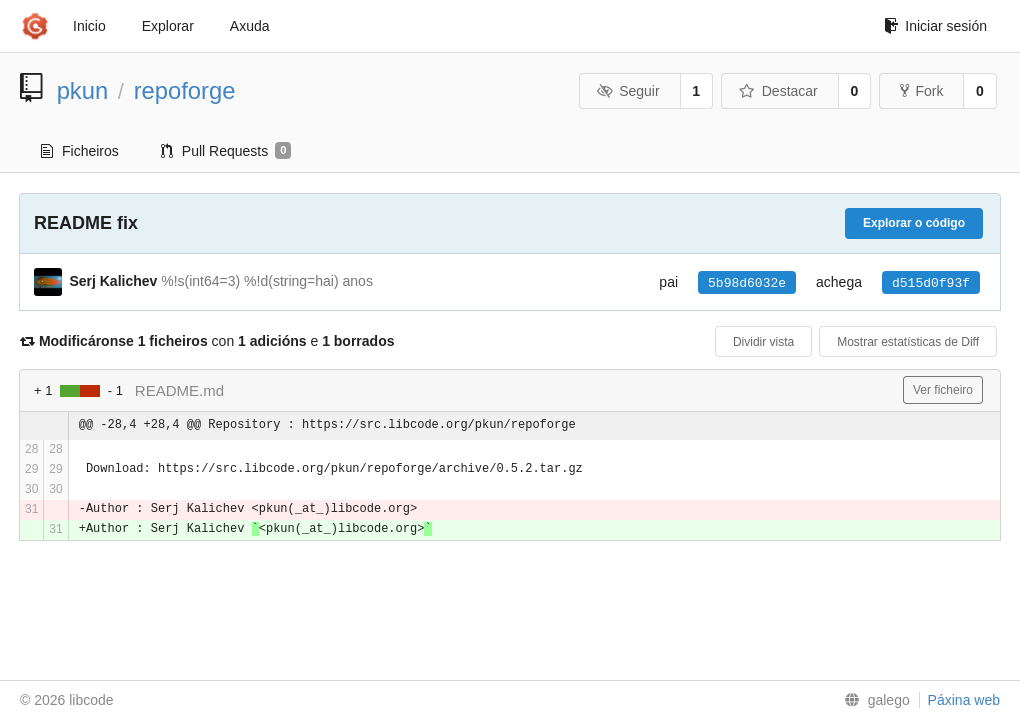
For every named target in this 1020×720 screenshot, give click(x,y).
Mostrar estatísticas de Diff (908, 342)
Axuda (250, 26)
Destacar (778, 91)
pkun (83, 90)
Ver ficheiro (943, 390)
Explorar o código (914, 223)
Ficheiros (80, 151)
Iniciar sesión (935, 26)
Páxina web (964, 700)
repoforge (185, 90)
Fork (921, 91)
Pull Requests (226, 151)
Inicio (89, 26)
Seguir (628, 91)
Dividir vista (763, 342)
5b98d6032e (747, 283)
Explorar (168, 26)
